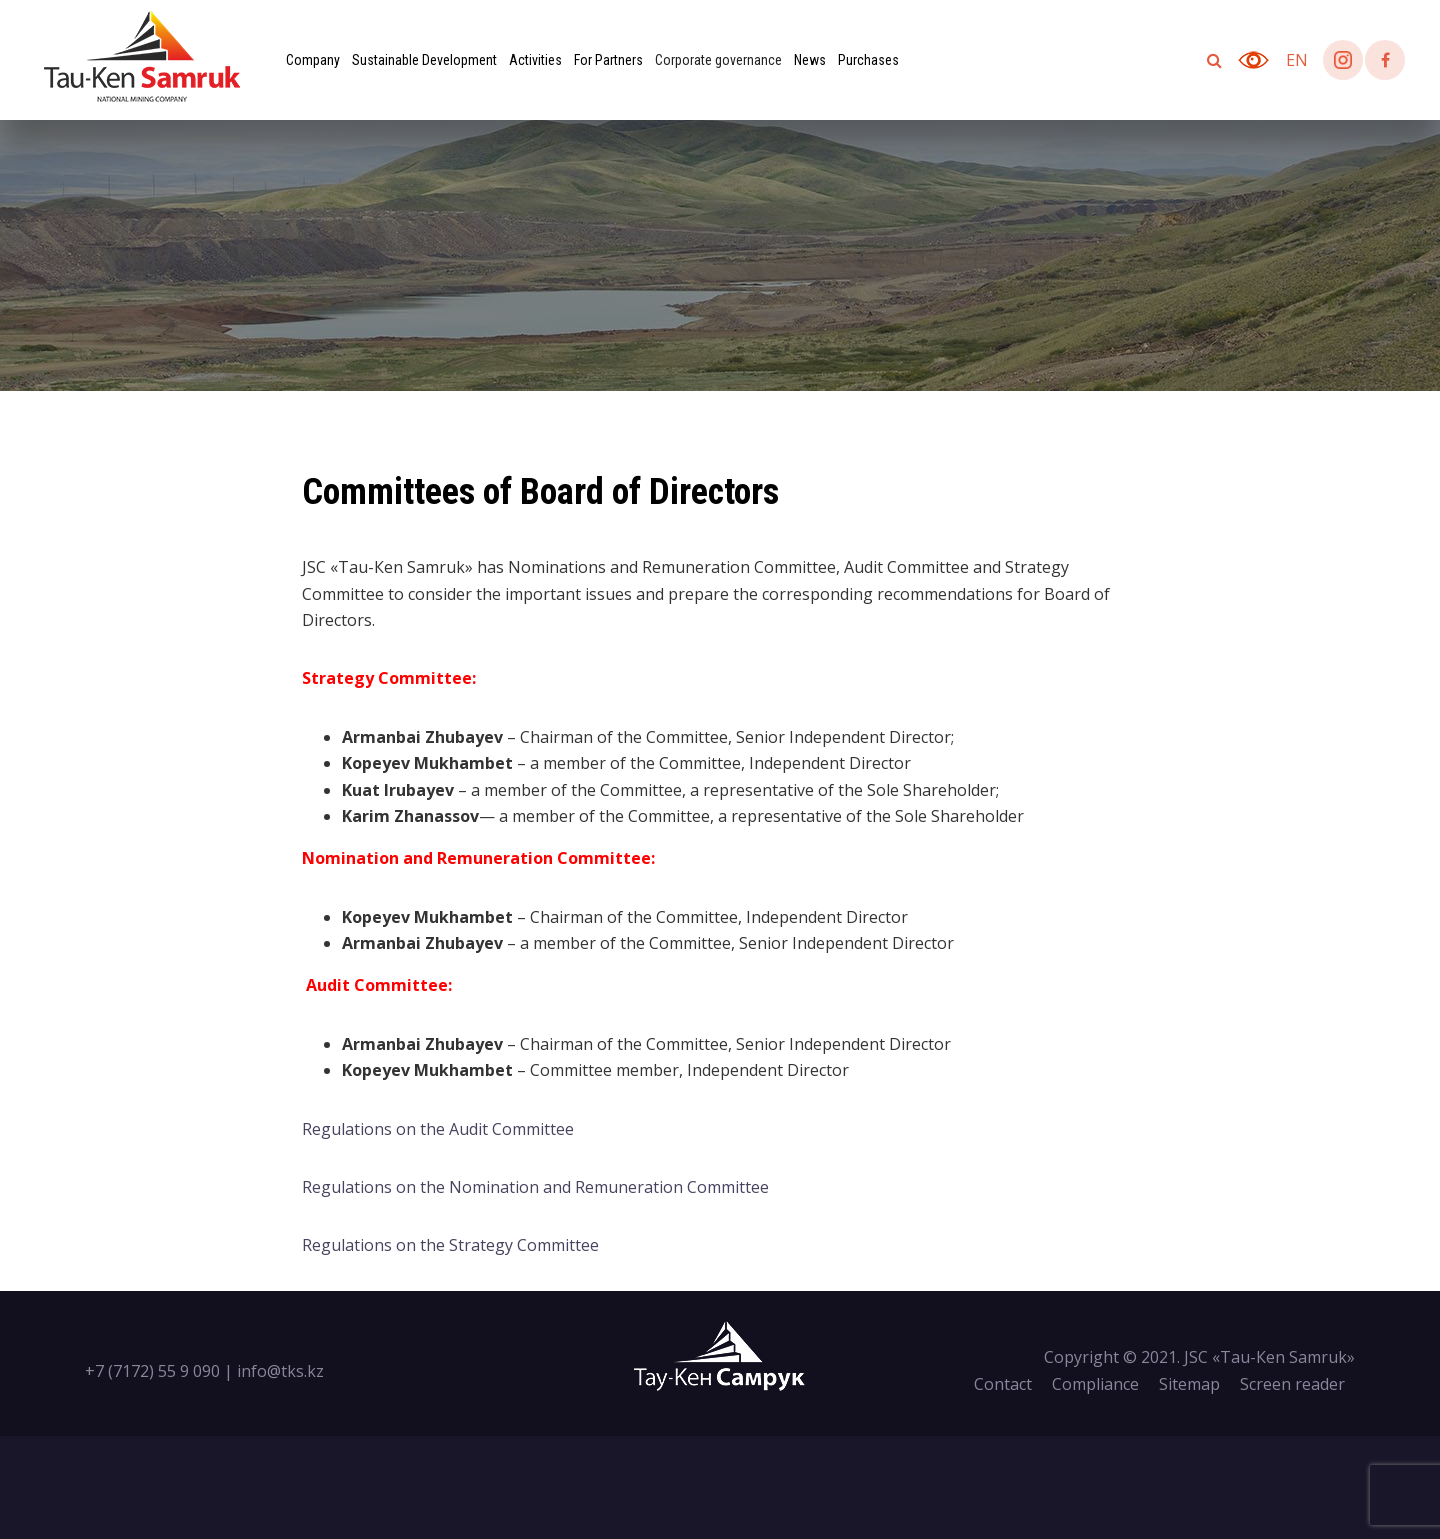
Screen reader (1292, 1384)
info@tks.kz (280, 1371)
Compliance (1095, 1384)
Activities (535, 60)
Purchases (868, 60)
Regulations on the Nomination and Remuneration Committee (535, 1187)
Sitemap (1189, 1384)
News (810, 60)
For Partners (608, 60)
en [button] (1297, 60)
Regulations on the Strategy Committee (450, 1245)
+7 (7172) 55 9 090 (152, 1371)
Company (313, 60)
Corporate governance (718, 60)
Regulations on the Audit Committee (438, 1129)
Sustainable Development (424, 60)
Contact (1003, 1384)
